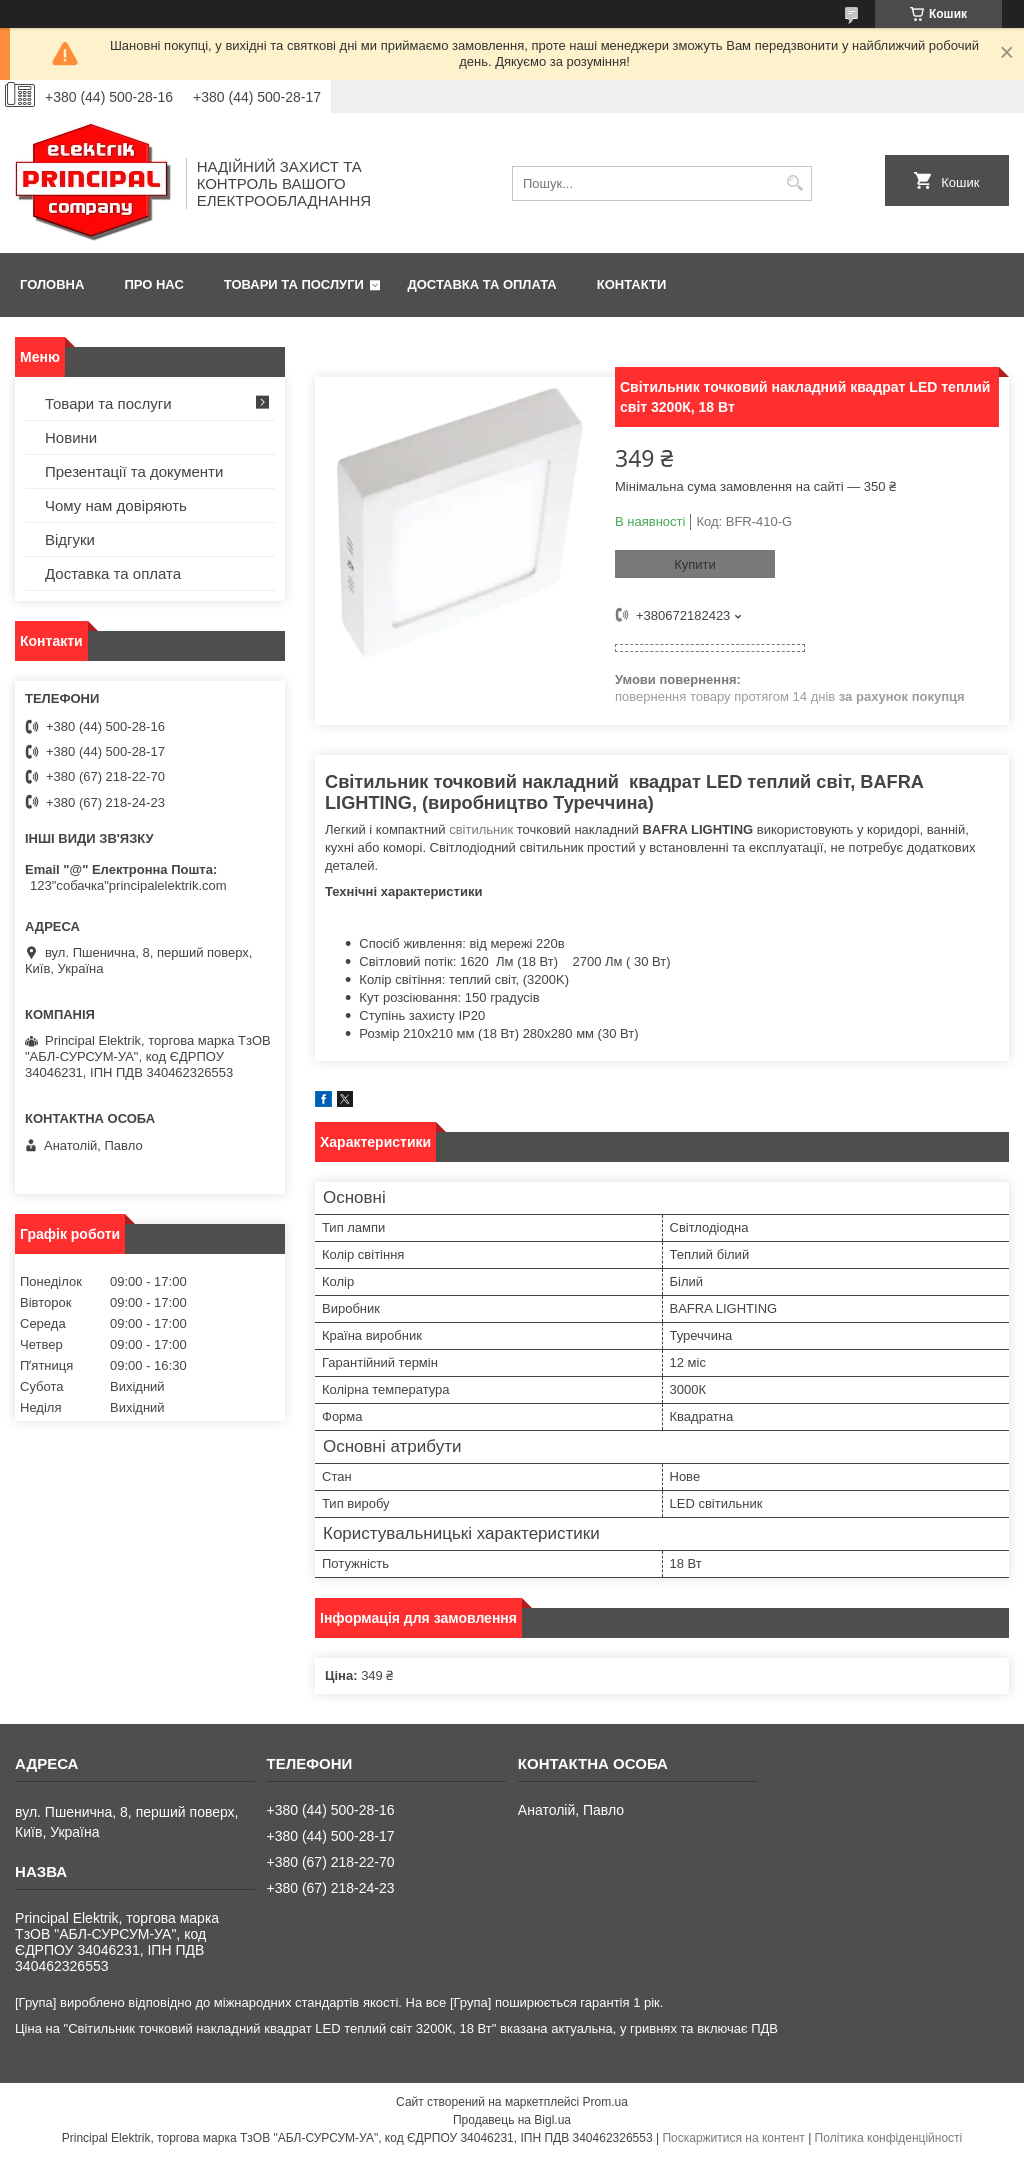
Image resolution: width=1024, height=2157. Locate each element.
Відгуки (70, 539)
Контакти (632, 284)
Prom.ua (605, 2102)
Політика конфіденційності (889, 2138)
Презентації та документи (134, 471)
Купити (695, 564)
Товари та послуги (294, 284)
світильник (481, 829)
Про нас (153, 284)
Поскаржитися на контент (733, 2138)
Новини (71, 437)
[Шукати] (794, 183)
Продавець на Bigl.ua (512, 2120)
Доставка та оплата (482, 284)
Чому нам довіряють (116, 505)
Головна (52, 284)
